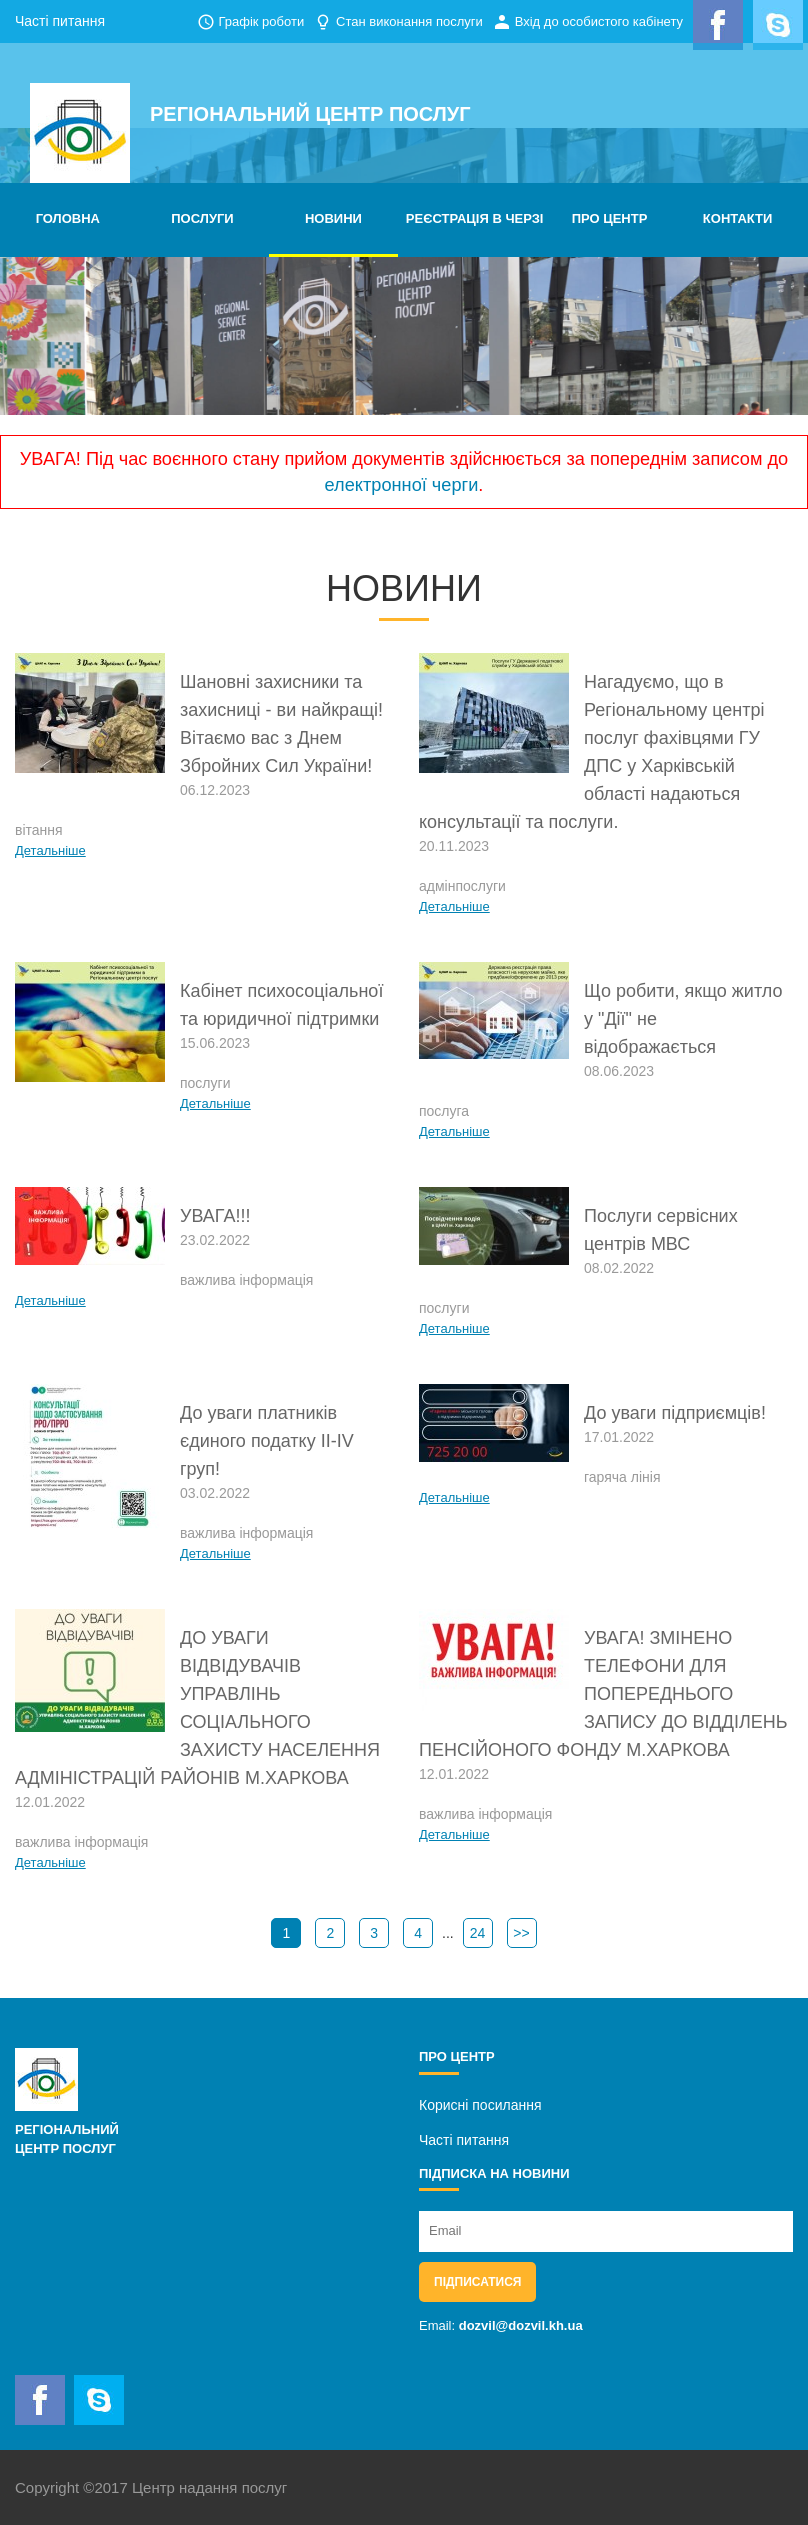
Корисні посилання (480, 2105)
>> (521, 1933)
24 (478, 1933)
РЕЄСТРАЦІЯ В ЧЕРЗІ (475, 218)
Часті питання (60, 21)
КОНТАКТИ (738, 218)
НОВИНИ (333, 218)
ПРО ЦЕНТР (610, 218)
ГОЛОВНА (68, 218)
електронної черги (402, 485)
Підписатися (477, 2282)
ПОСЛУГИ (202, 218)
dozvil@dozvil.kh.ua (521, 2325)
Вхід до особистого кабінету (599, 21)
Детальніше (50, 850)
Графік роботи (261, 21)
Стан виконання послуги (409, 21)
